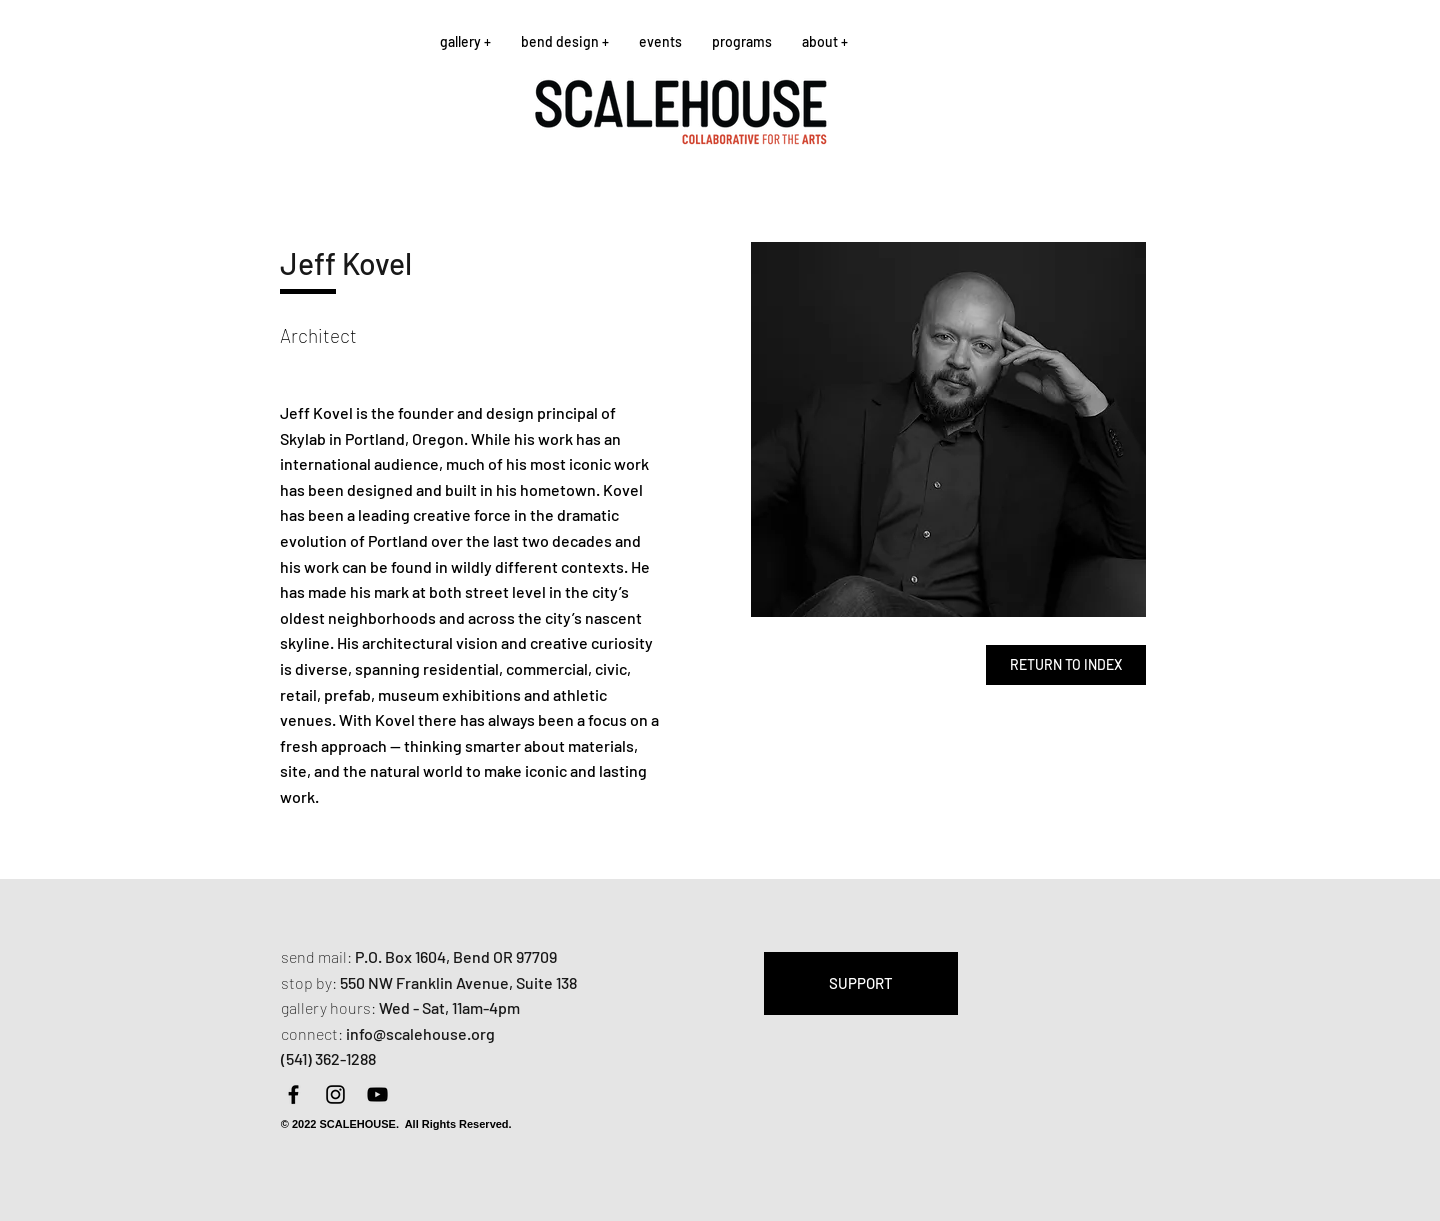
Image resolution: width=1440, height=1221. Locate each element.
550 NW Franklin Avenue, (428, 982)
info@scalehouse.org (420, 1033)
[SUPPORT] (861, 983)
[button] (465, 41)
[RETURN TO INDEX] (1066, 665)
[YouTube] (377, 1094)
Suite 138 (546, 982)
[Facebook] (293, 1094)
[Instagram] (335, 1094)
